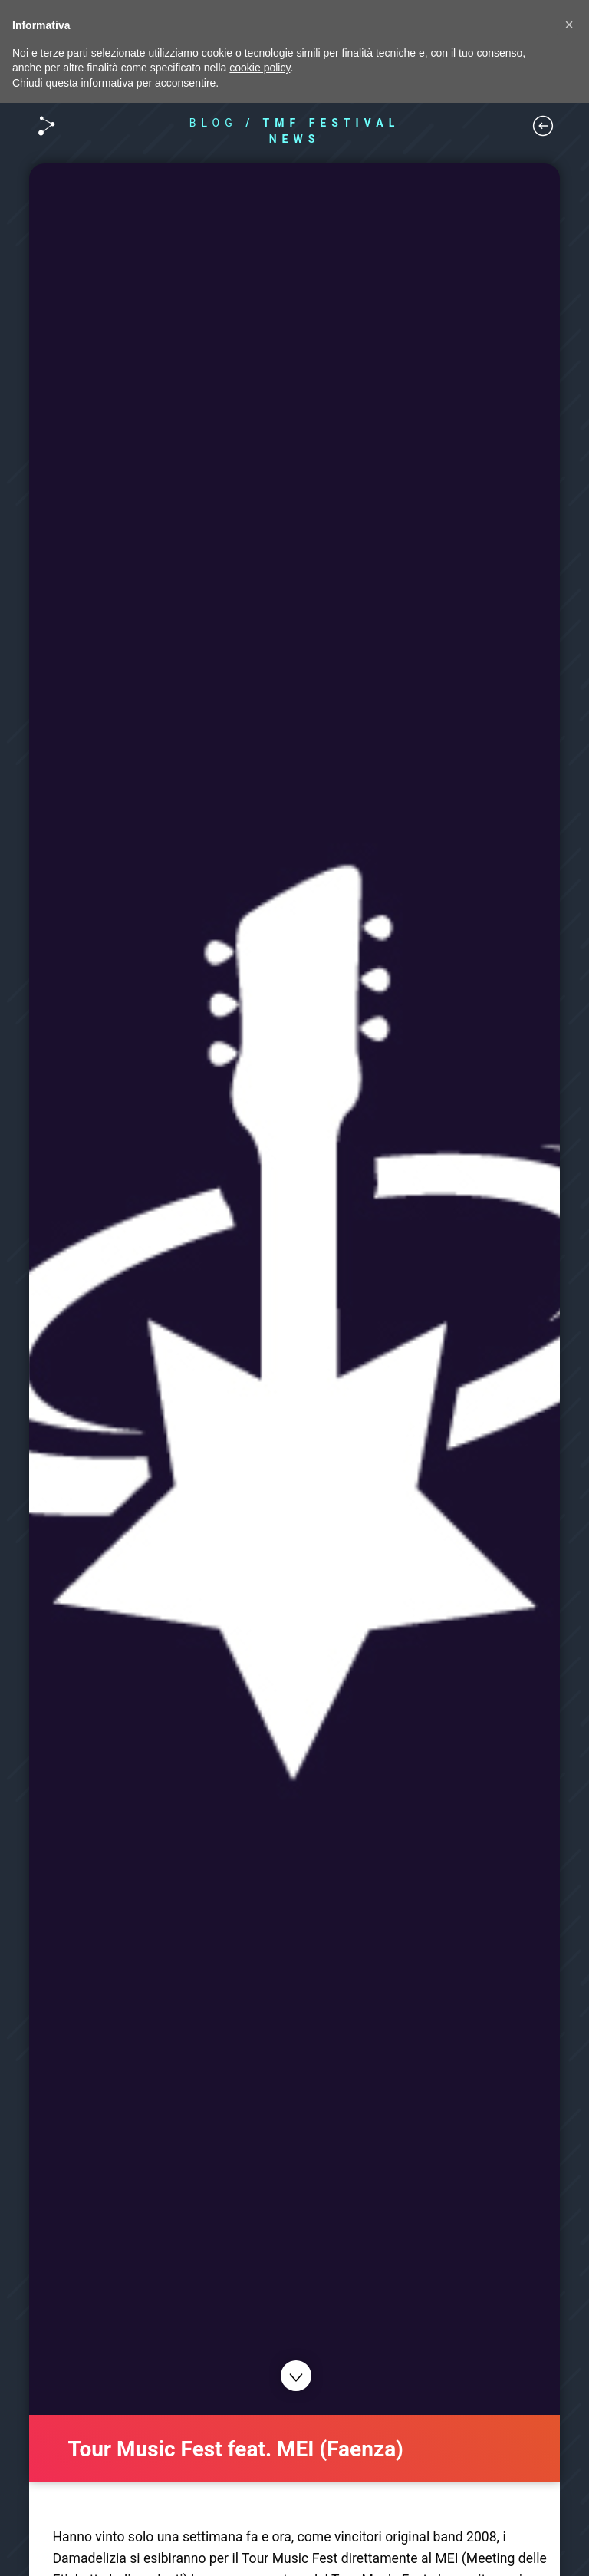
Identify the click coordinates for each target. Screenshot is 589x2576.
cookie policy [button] (259, 67)
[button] (569, 24)
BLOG (213, 123)
